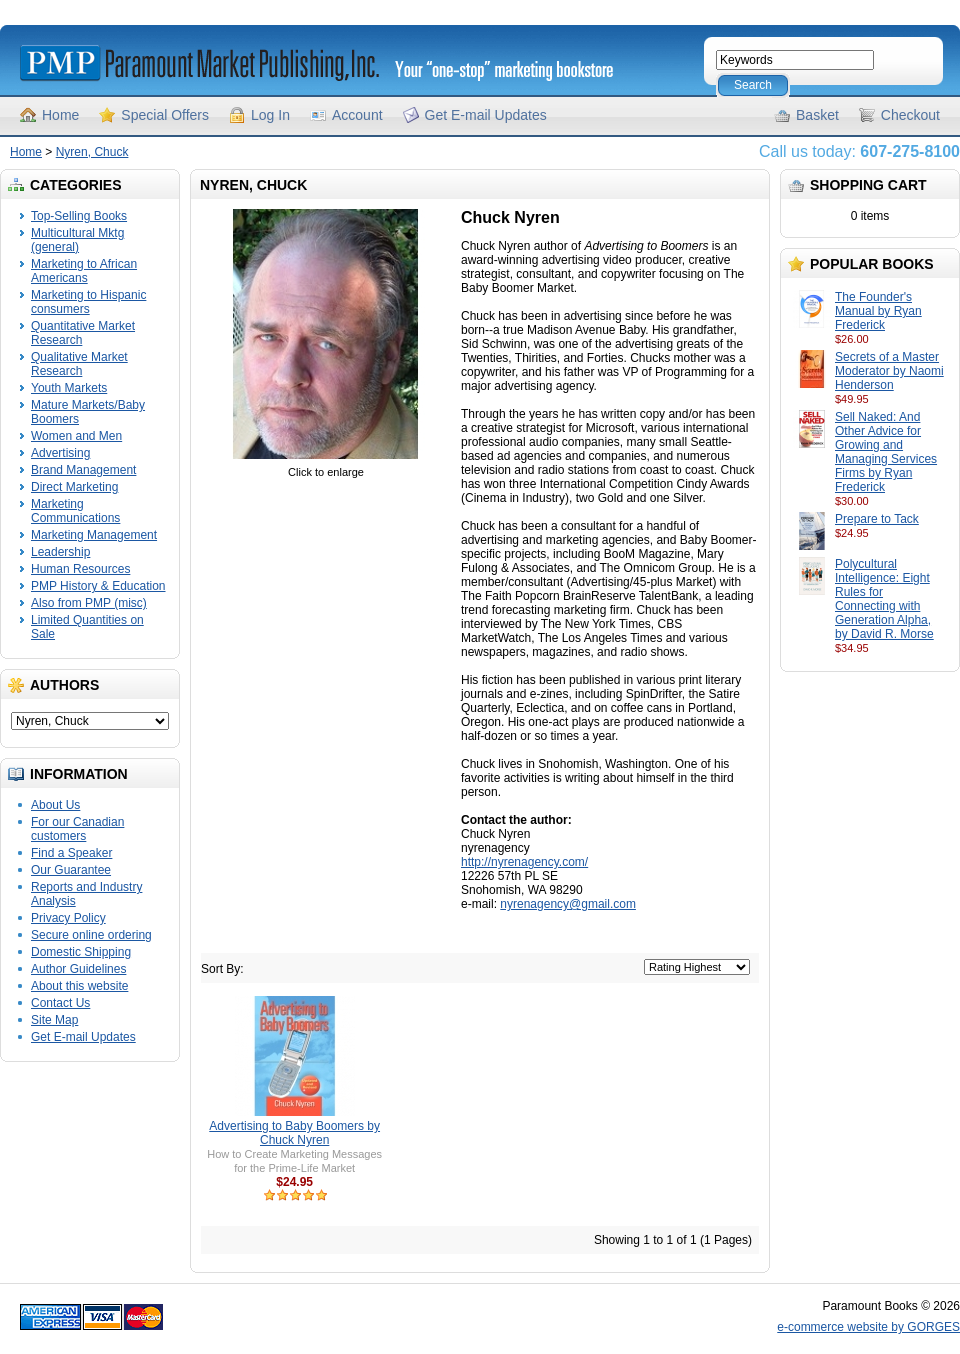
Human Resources (80, 569)
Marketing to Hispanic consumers (88, 302)
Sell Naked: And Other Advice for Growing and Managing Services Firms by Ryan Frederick (886, 452)
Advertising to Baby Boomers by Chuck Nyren (294, 1133)
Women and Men (76, 436)
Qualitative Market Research (79, 364)
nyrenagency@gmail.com (568, 904)
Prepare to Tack (877, 519)
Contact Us (60, 1003)
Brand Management (83, 470)
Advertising (60, 453)
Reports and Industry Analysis (86, 894)
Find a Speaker (71, 853)
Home (60, 115)
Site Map (54, 1020)
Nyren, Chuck (92, 152)
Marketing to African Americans (84, 271)
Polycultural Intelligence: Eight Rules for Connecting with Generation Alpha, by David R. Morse (884, 599)
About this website (79, 986)
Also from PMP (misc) (89, 603)
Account (357, 115)
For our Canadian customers (77, 829)
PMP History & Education (98, 586)
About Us (55, 805)
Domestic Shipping (81, 952)
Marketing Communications (75, 511)
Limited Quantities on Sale (87, 627)
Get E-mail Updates (486, 115)
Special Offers (165, 115)
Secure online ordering (91, 935)
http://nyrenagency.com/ (524, 862)
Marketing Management (94, 535)
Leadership (60, 552)
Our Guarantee (71, 870)
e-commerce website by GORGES (868, 1327)
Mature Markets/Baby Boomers (88, 412)
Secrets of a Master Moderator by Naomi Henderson (889, 371)
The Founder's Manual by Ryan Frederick (878, 311)
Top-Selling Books (79, 216)
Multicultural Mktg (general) (77, 240)
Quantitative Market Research (83, 333)
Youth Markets (69, 388)
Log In (270, 115)
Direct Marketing (74, 487)
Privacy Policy (68, 918)
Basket (817, 115)
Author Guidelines (78, 969)
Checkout (910, 115)
